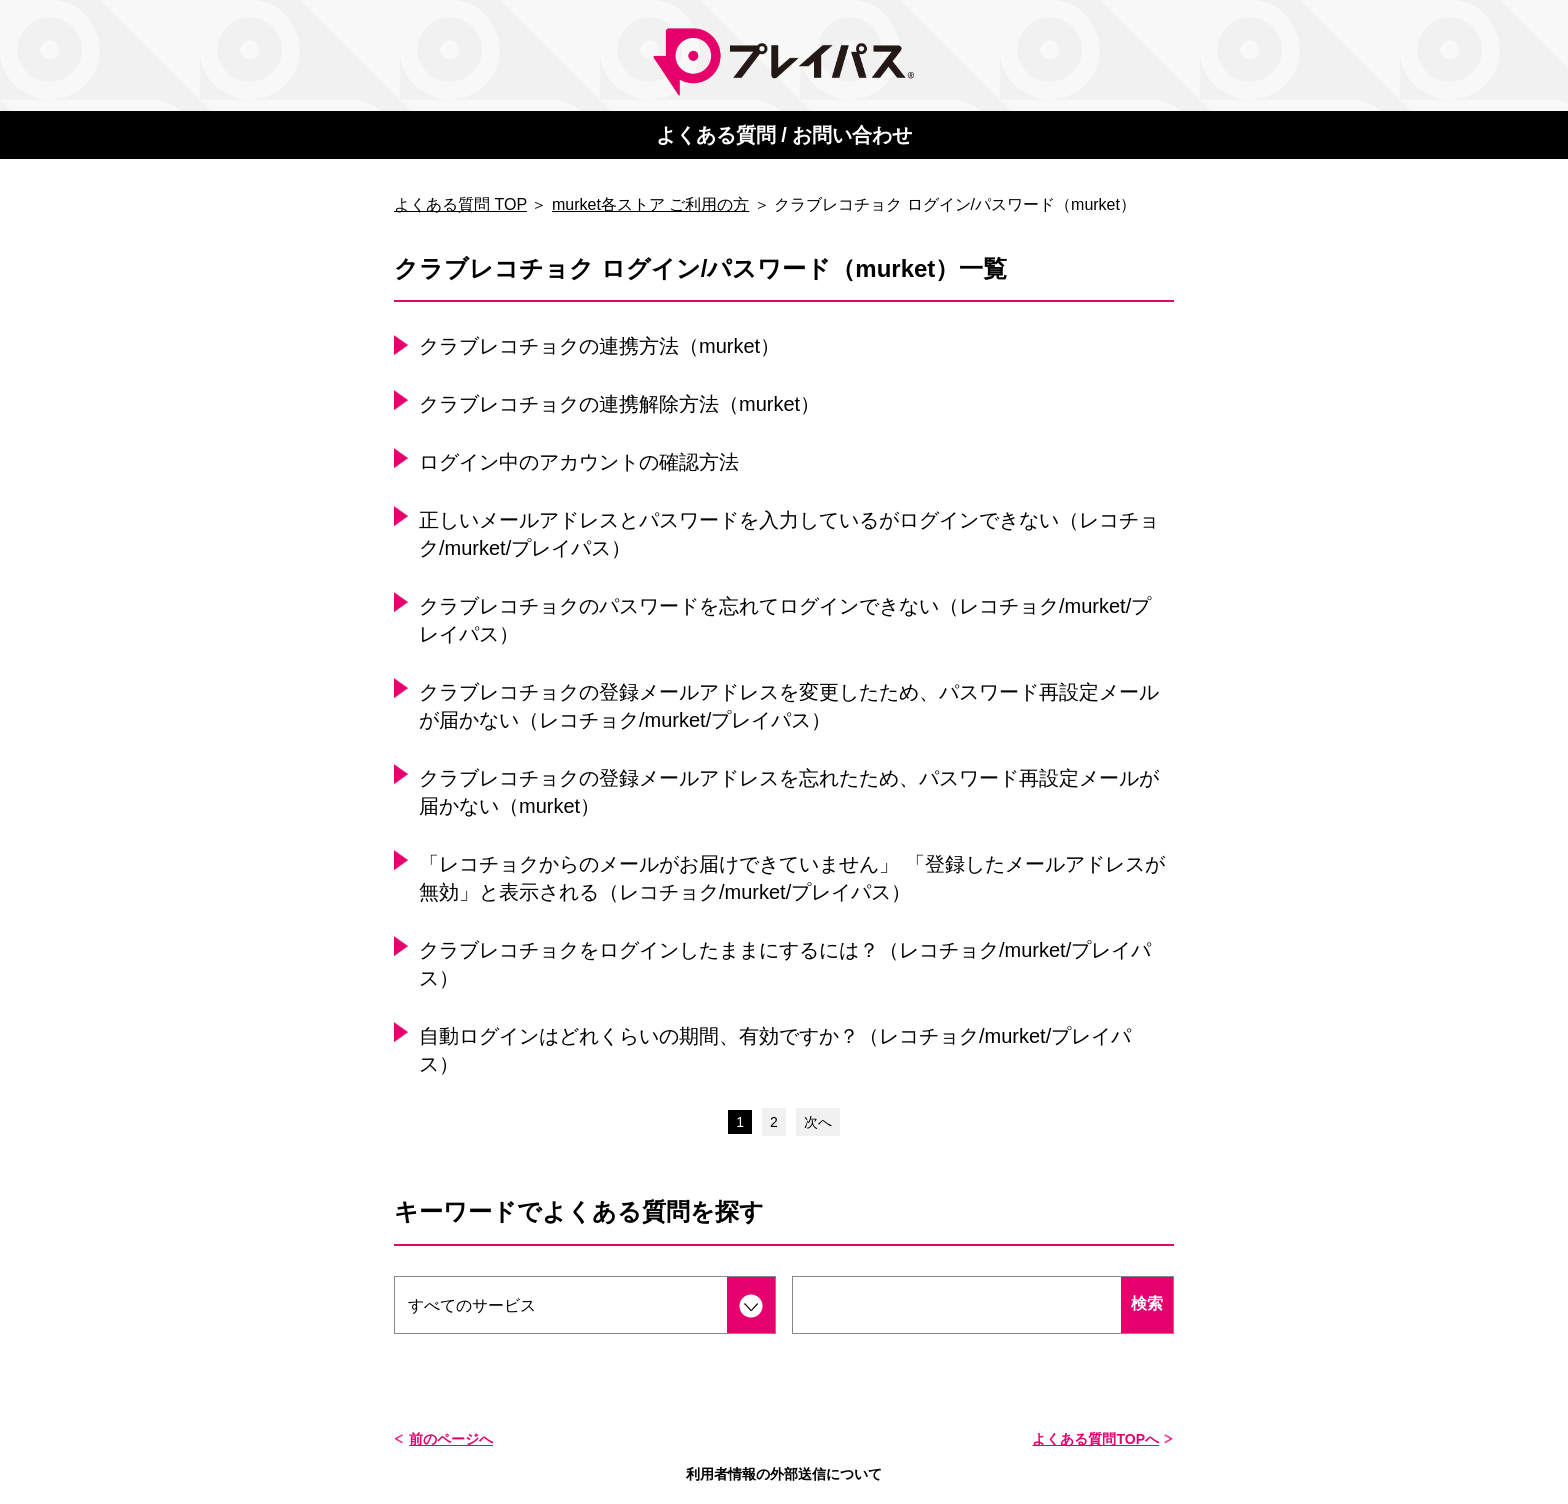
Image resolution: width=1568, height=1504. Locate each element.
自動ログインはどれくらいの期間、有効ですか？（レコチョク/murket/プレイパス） (775, 1050)
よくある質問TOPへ (1095, 1439)
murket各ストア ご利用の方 (650, 204)
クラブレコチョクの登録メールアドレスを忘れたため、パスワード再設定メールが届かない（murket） (789, 792)
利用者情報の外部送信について (784, 1474)
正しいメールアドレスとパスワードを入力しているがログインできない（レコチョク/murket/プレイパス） (789, 534)
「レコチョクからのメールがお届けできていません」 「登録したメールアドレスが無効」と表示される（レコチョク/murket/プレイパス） (792, 878)
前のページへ (451, 1439)
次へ (818, 1122)
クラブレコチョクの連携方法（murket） (599, 346)
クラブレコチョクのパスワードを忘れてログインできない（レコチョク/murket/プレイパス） (785, 620)
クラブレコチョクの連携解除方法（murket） (619, 404)
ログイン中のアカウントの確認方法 (579, 462)
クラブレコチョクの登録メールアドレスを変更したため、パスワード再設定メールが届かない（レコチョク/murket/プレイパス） (789, 706)
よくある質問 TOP (460, 204)
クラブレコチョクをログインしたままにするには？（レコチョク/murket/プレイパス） (785, 964)
